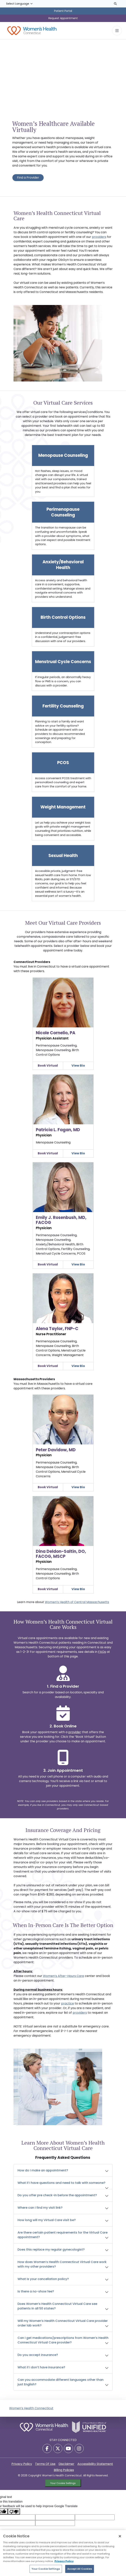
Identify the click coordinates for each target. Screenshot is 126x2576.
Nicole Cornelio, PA (55, 1035)
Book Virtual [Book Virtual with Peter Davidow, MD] (48, 1489)
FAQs (102, 1653)
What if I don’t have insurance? (41, 2369)
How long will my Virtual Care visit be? (47, 2222)
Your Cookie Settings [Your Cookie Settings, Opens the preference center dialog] (46, 2569)
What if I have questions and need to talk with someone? (61, 2184)
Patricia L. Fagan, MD (58, 1132)
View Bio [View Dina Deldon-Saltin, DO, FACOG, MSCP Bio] (78, 1591)
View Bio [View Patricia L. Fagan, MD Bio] (78, 1155)
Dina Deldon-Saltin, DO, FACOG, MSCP (61, 1555)
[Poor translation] (14, 2513)
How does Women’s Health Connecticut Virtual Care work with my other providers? (62, 2265)
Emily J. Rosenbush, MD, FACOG (61, 1221)
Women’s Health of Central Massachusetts (77, 1604)
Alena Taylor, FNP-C (57, 1331)
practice (67, 2005)
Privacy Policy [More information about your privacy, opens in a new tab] (64, 2561)
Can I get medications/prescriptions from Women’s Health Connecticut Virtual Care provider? (63, 2341)
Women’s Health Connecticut (31, 2410)
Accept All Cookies (79, 2569)
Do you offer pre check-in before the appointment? (57, 2197)
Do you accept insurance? (38, 2356)
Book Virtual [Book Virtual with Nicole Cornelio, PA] (48, 1067)
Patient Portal (63, 11)
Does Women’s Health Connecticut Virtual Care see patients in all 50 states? (57, 2307)
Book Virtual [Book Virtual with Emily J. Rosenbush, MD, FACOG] (48, 1266)
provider (74, 1734)
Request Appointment (63, 18)
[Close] (120, 2536)
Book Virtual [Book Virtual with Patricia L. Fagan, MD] (48, 1155)
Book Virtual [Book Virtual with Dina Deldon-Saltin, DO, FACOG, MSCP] (48, 1591)
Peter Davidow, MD (56, 1452)
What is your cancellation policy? (43, 2280)
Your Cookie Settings (63, 2485)
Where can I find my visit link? (40, 2209)
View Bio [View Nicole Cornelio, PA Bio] (78, 1067)
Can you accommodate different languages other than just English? (61, 2383)
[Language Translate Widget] (19, 4)
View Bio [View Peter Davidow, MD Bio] (78, 1489)
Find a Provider (28, 179)
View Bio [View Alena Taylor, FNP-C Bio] (78, 1367)
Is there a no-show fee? (36, 2293)
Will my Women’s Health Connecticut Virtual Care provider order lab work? (63, 2324)
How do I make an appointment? (43, 2172)
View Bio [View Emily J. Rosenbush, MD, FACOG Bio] (78, 1266)
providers (99, 238)
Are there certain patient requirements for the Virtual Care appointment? (63, 2236)
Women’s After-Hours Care (63, 1977)
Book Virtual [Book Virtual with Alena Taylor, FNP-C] (48, 1367)
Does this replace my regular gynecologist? (51, 2251)
